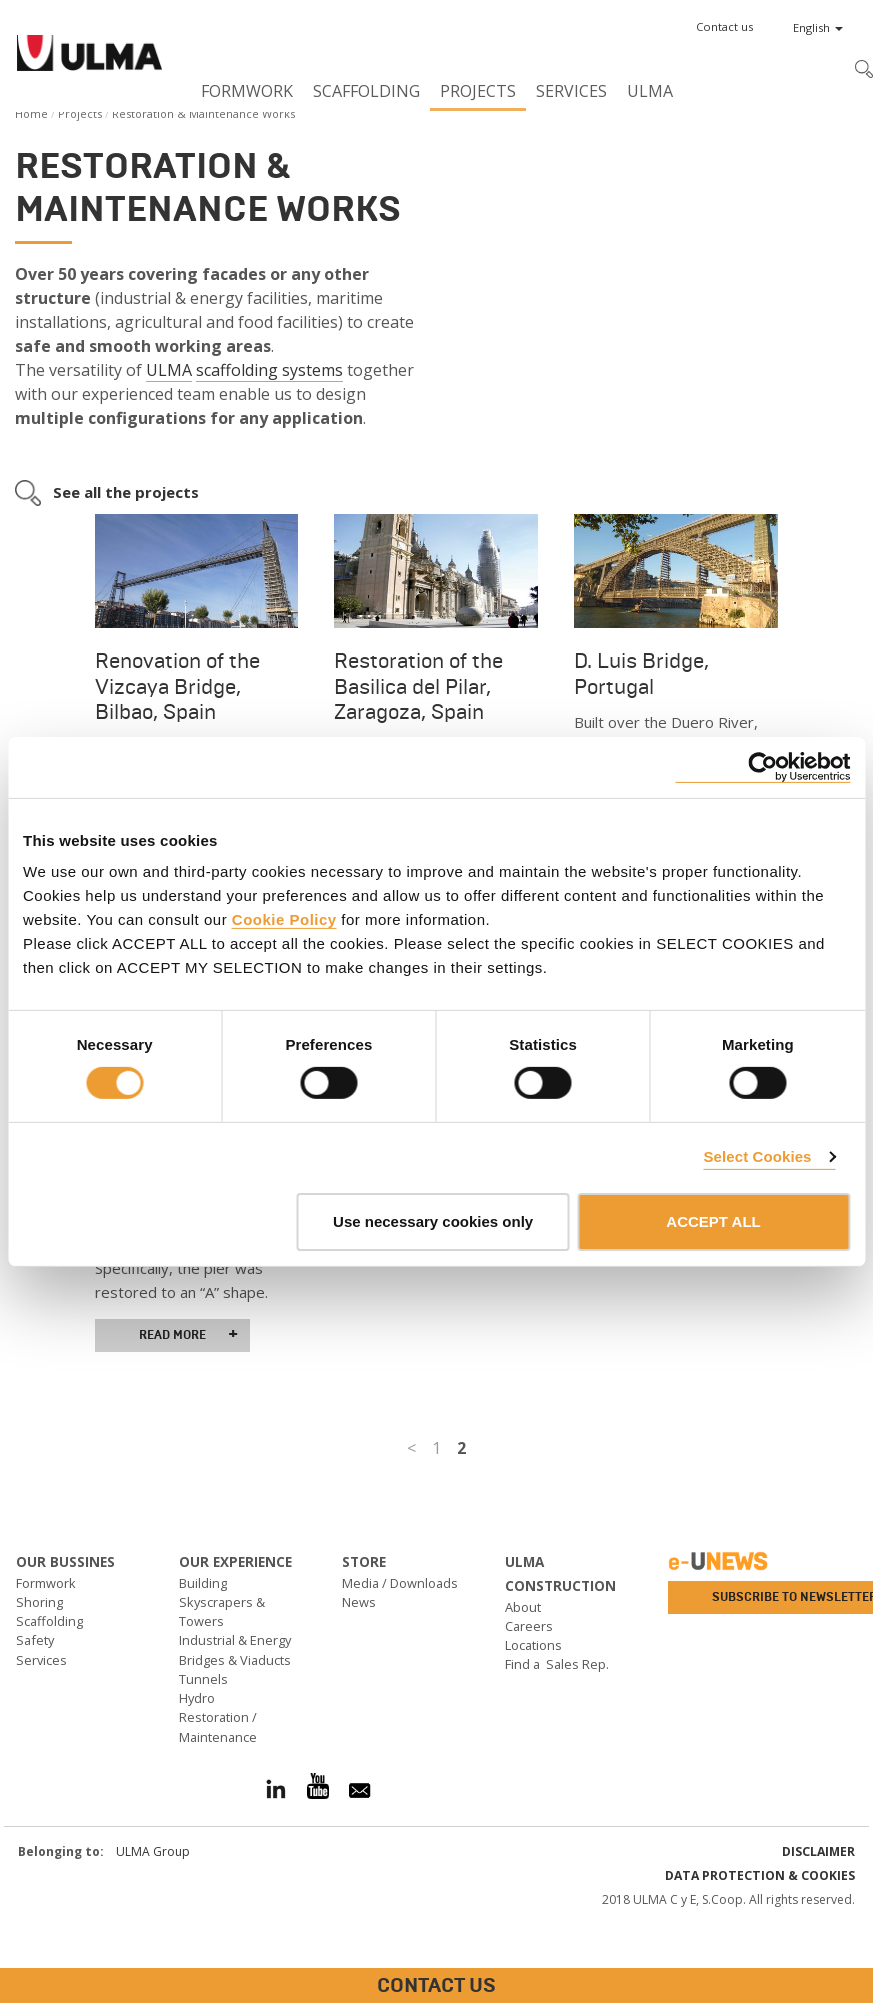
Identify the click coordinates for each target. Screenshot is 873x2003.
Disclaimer (818, 1851)
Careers (529, 1626)
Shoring (39, 1602)
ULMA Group (153, 1851)
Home (31, 113)
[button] (724, 27)
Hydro (197, 1698)
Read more (188, 1335)
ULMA (650, 91)
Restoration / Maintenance (218, 1726)
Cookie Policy (284, 919)
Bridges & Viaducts (235, 1660)
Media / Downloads (400, 1583)
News (359, 1602)
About (523, 1607)
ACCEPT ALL (713, 1221)
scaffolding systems (269, 370)
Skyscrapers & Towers (222, 1611)
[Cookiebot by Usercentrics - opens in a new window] (762, 766)
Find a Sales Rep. (557, 1664)
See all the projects (126, 492)
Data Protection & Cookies (760, 1875)
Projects (478, 91)
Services (571, 91)
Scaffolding (366, 91)
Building (203, 1583)
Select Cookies (757, 1156)
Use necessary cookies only (433, 1221)
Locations (533, 1645)
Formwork (247, 91)
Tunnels (203, 1679)
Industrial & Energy (235, 1640)
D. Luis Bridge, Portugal (641, 673)
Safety (35, 1640)
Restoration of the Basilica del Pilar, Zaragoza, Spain (418, 686)
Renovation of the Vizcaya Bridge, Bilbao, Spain (177, 686)
